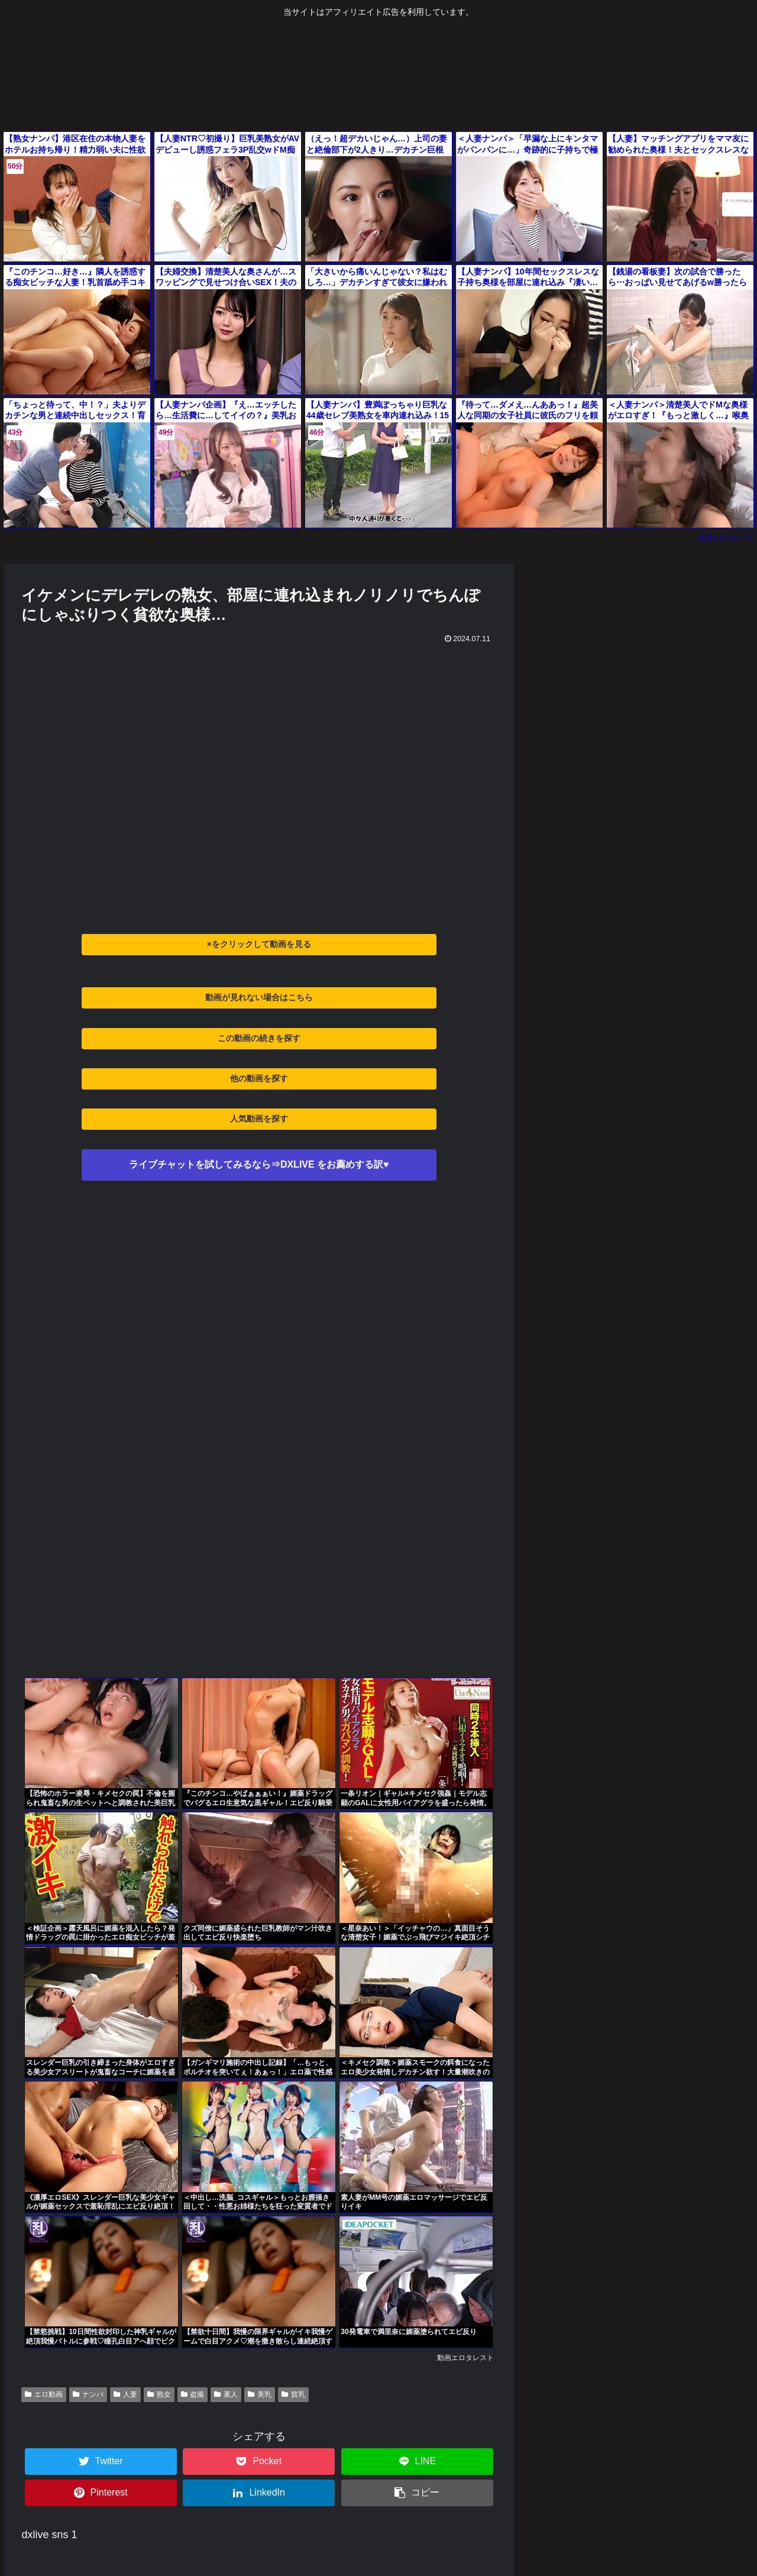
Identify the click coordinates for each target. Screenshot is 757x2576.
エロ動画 (44, 2394)
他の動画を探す (259, 1078)
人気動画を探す (259, 1118)
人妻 (125, 2394)
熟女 (159, 2394)
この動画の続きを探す (259, 1038)
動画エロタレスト (726, 538)
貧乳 (293, 2394)
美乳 (259, 2394)
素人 (226, 2394)
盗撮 (193, 2394)
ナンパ (88, 2394)
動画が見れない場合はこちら (259, 997)
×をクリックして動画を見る (259, 944)
